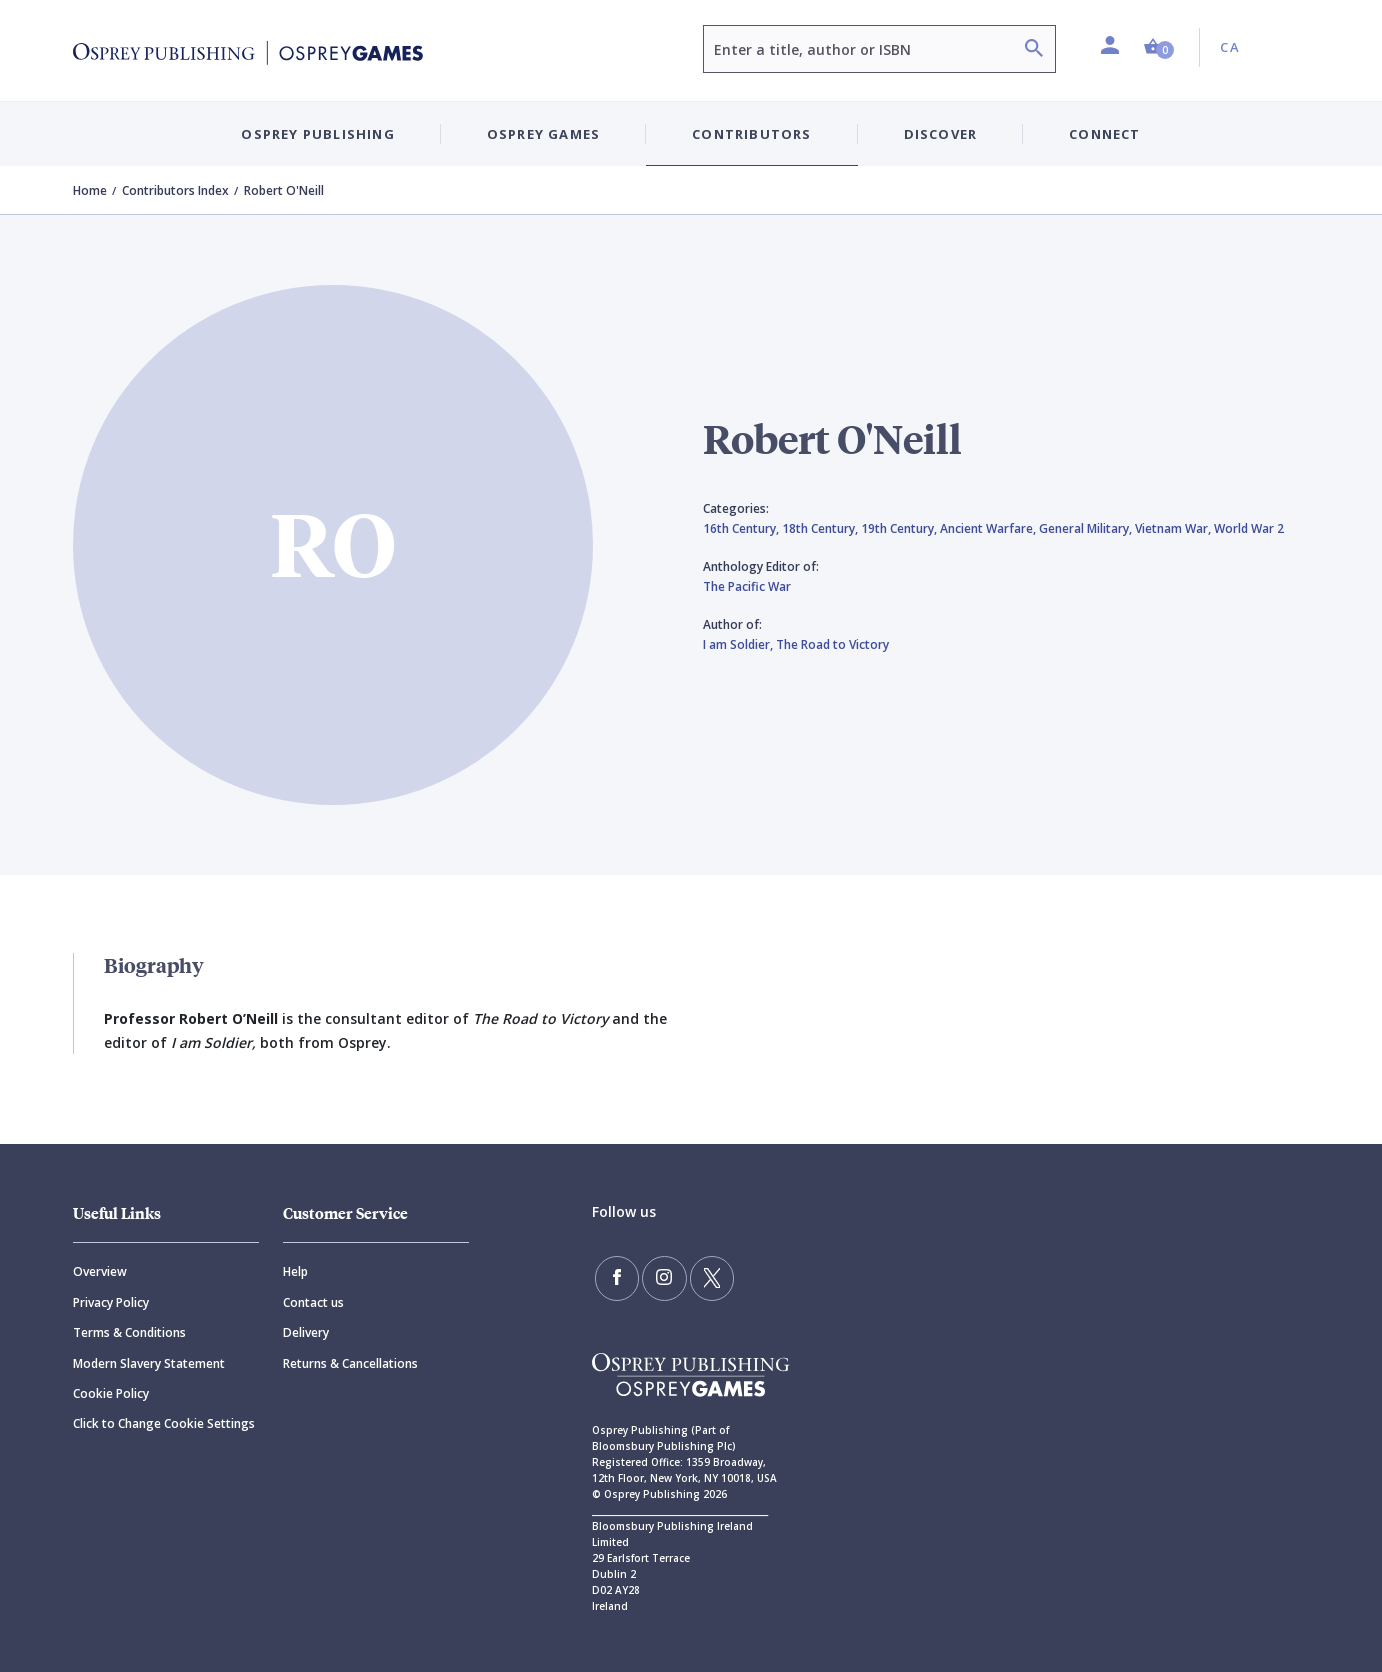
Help (295, 1271)
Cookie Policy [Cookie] (111, 1393)
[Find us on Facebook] (615, 1276)
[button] (1159, 47)
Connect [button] (1104, 134)
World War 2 (1249, 528)
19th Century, (900, 528)
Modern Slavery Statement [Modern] (149, 1363)
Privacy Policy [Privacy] (111, 1302)
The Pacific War (747, 586)
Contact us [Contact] (313, 1302)
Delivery (306, 1332)
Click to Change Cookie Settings (164, 1423)
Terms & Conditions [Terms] (129, 1332)
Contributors (751, 134)
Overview (100, 1271)
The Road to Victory (832, 644)
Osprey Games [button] (543, 134)
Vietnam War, (1174, 528)
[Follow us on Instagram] (658, 1276)
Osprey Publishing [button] (317, 134)
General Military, (1087, 528)
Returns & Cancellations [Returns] (350, 1363)
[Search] (1034, 50)
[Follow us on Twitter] (701, 1276)
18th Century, (821, 528)
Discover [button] (941, 134)
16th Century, (742, 528)
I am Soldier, (739, 644)
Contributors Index (175, 190)
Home (90, 190)
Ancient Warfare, (989, 528)
